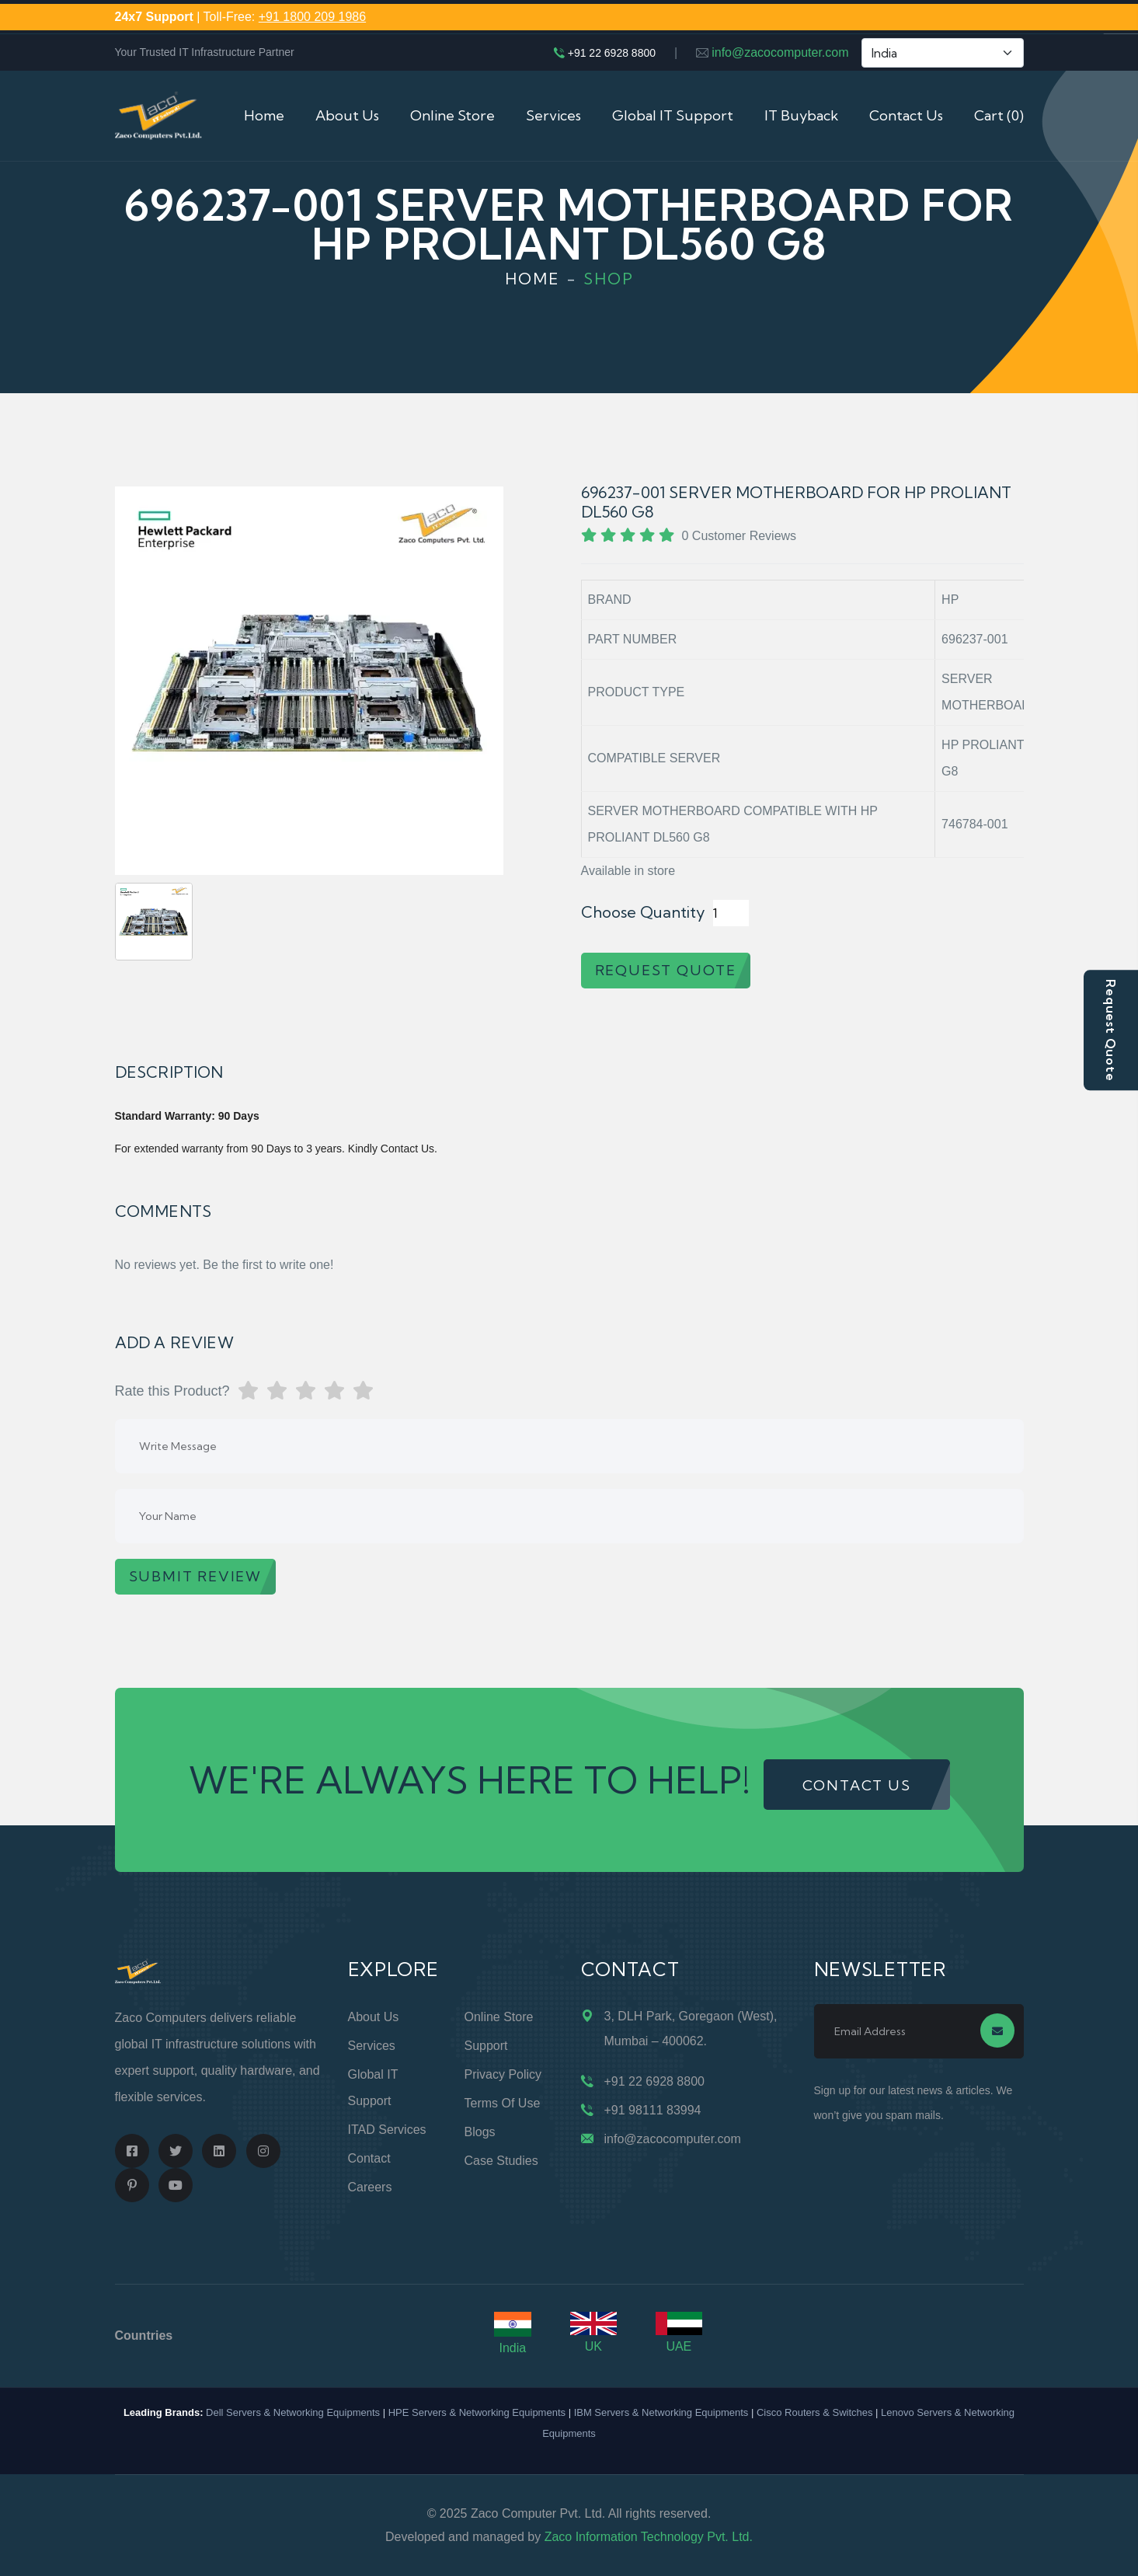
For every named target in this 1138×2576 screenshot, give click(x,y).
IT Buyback (801, 115)
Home (264, 115)
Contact (369, 2158)
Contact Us (906, 115)
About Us (347, 115)
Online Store (452, 115)
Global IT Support (672, 115)
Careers (370, 2187)
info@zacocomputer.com (780, 52)
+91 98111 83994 (652, 2110)
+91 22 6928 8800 (612, 53)
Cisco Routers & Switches (815, 2412)
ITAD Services (387, 2129)
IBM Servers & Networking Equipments (661, 2412)
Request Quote (1111, 1030)
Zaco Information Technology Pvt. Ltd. (649, 2536)
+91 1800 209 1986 (312, 16)
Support (486, 2045)
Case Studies (501, 2160)
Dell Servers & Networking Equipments (293, 2412)
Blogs (480, 2132)
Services (553, 115)
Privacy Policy (503, 2074)
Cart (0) (999, 115)
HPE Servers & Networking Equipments (477, 2412)
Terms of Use (503, 2103)
